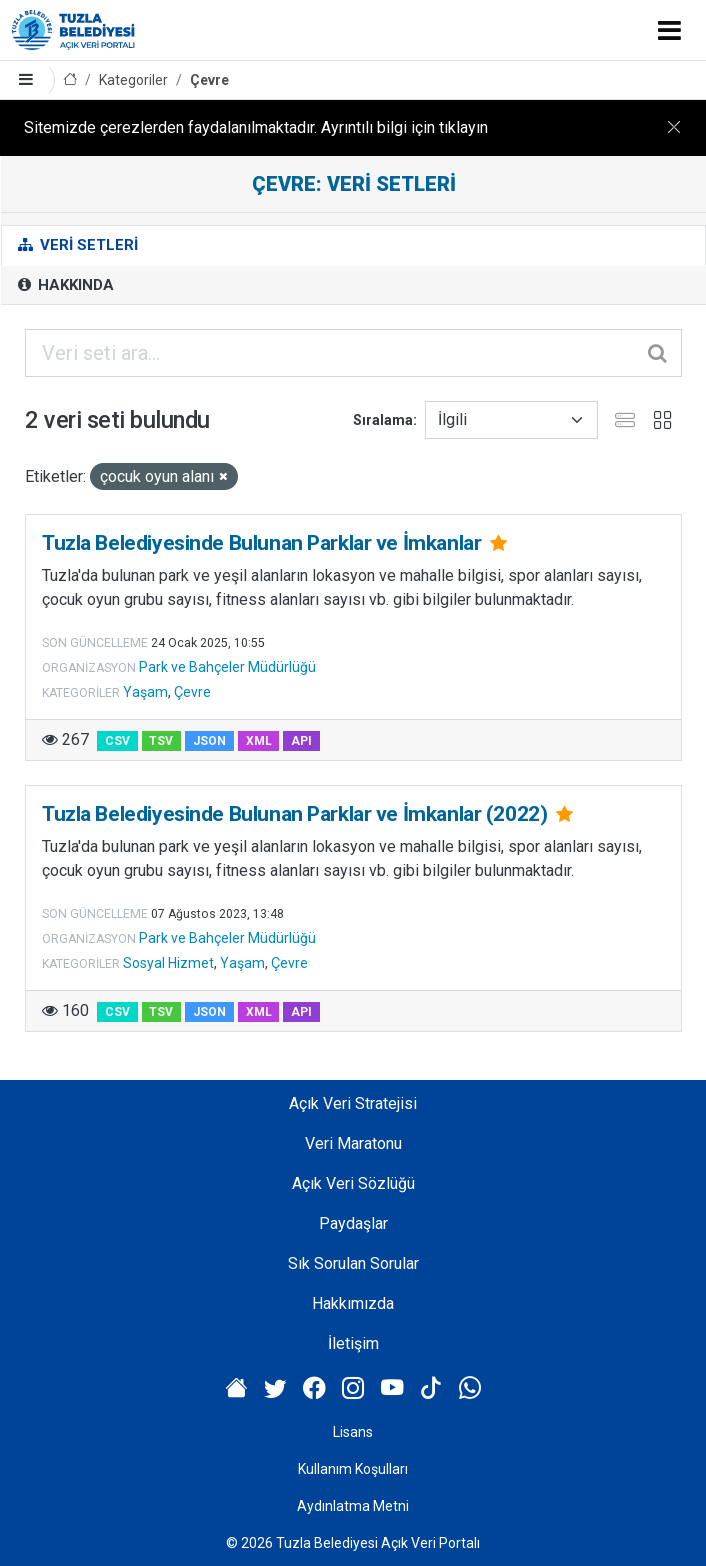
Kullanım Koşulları (353, 1469)
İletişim (353, 1343)
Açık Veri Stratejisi (353, 1103)
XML (259, 741)
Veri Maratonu (353, 1143)
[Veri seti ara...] (353, 353)
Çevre (209, 80)
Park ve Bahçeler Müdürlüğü (227, 667)
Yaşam (145, 692)
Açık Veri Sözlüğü (353, 1183)
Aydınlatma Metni (353, 1506)
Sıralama (383, 420)
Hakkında (66, 285)
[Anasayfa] (70, 80)
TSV (161, 741)
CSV (117, 741)
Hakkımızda (353, 1303)
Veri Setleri (78, 245)
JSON (209, 741)
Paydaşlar (353, 1223)
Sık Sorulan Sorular (353, 1263)
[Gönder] (659, 353)
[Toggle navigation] (669, 30)
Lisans (353, 1432)
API (301, 741)
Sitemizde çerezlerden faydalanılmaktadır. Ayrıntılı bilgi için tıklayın (256, 127)
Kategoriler (133, 80)
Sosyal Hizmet (168, 963)
